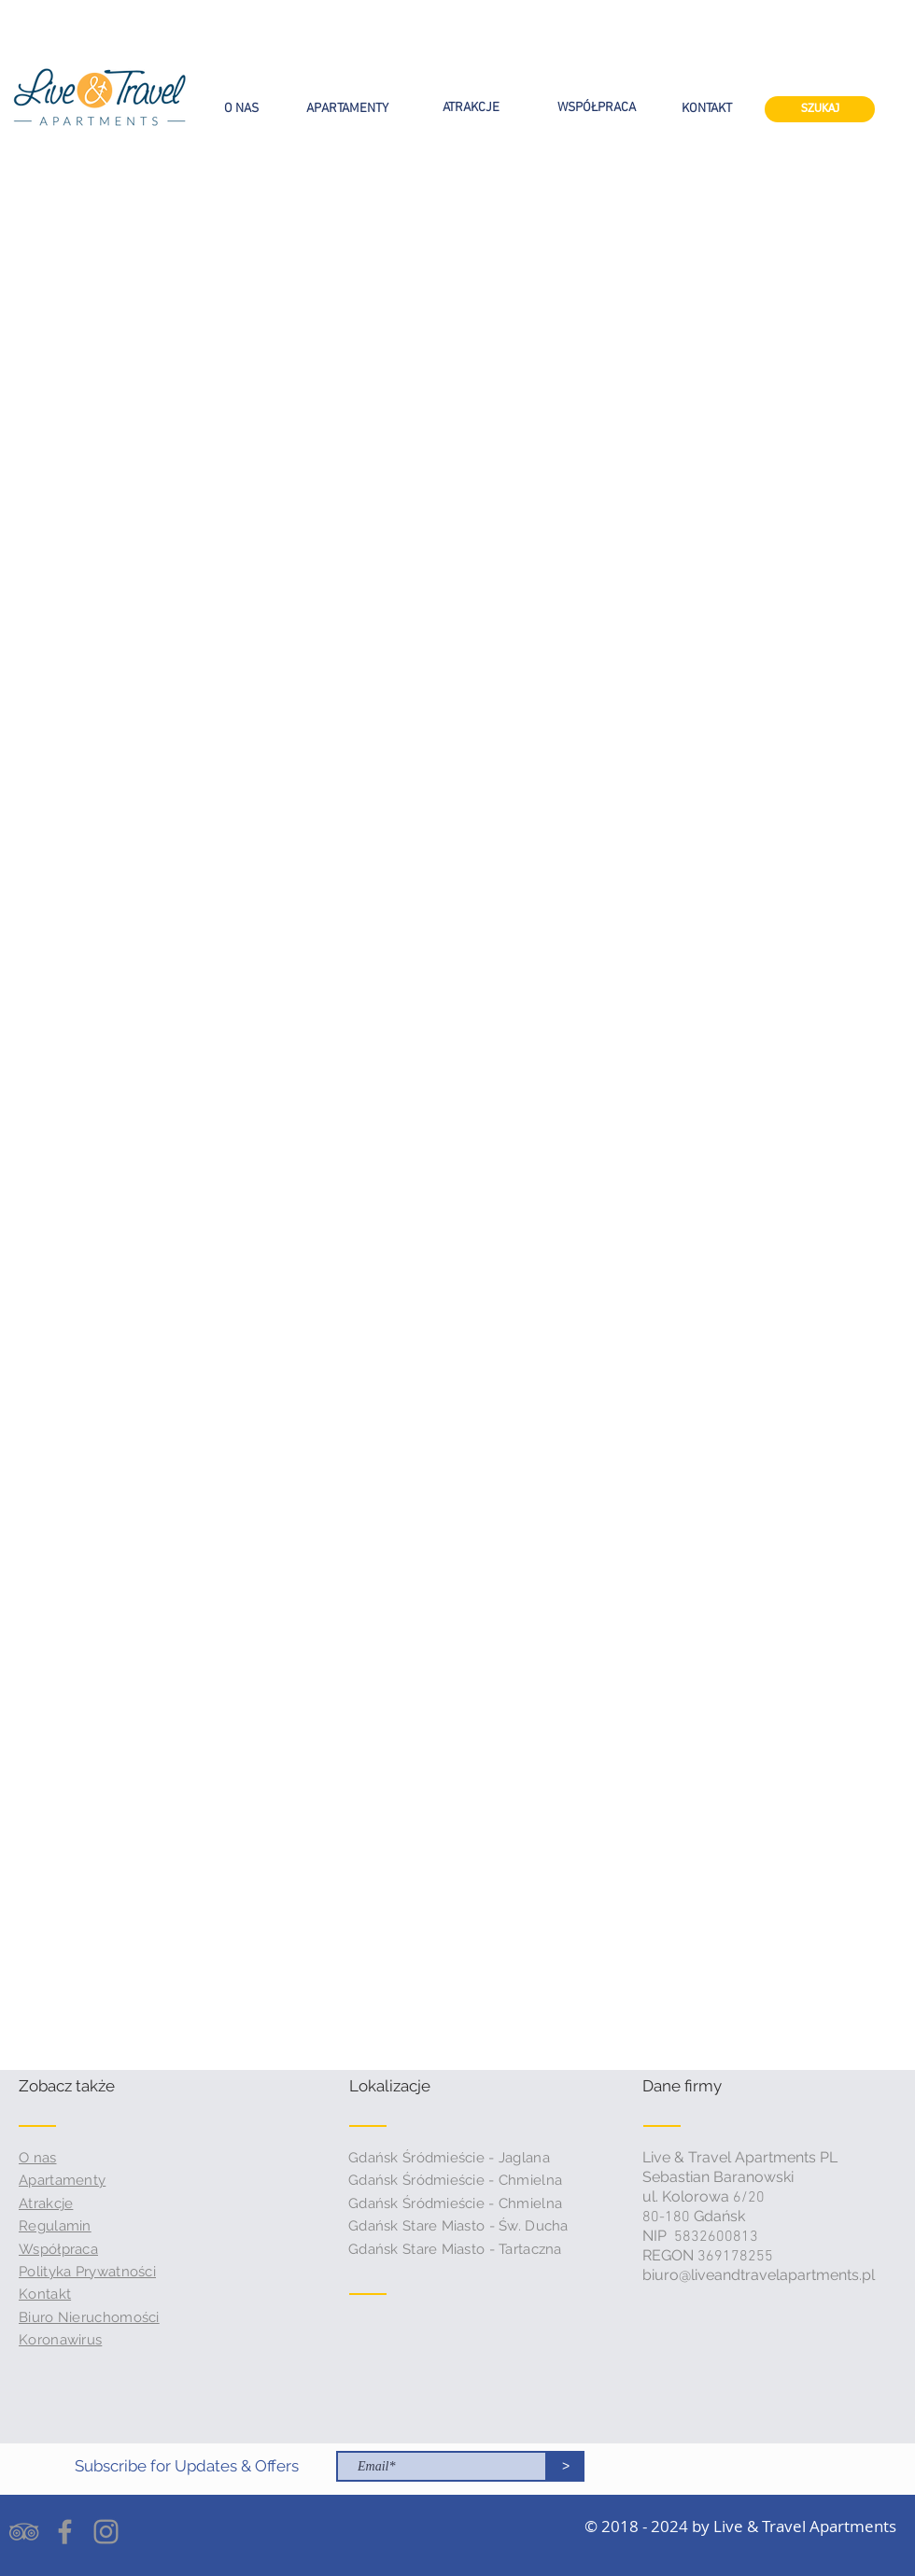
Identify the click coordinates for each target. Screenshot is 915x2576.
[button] (89, 2087)
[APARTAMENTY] (347, 108)
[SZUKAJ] (820, 109)
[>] (565, 2466)
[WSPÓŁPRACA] (596, 108)
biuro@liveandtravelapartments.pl (758, 2275)
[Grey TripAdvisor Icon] (23, 2531)
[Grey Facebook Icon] (65, 2531)
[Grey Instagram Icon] (106, 2531)
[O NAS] (241, 108)
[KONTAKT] (706, 108)
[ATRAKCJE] (470, 108)
